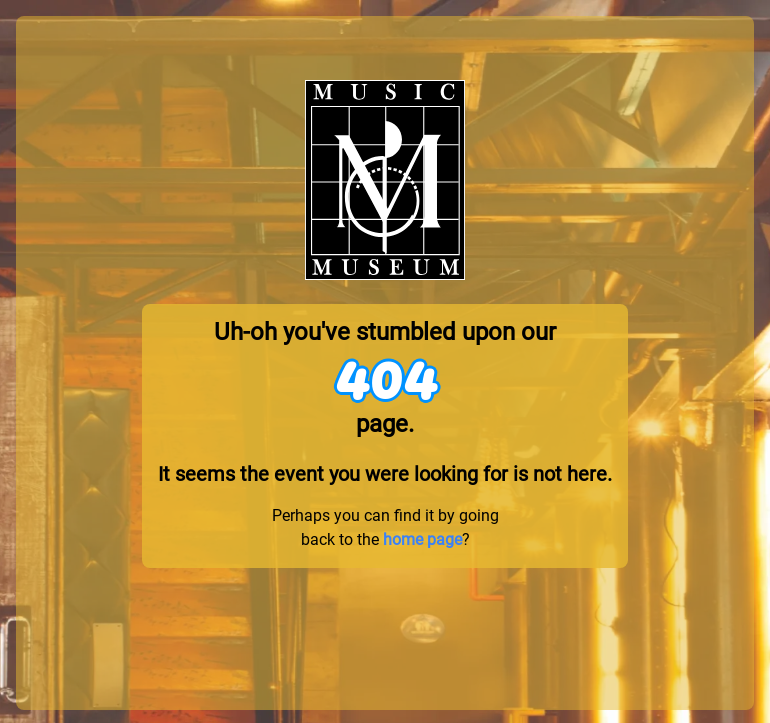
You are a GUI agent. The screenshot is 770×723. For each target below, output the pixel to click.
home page (422, 539)
